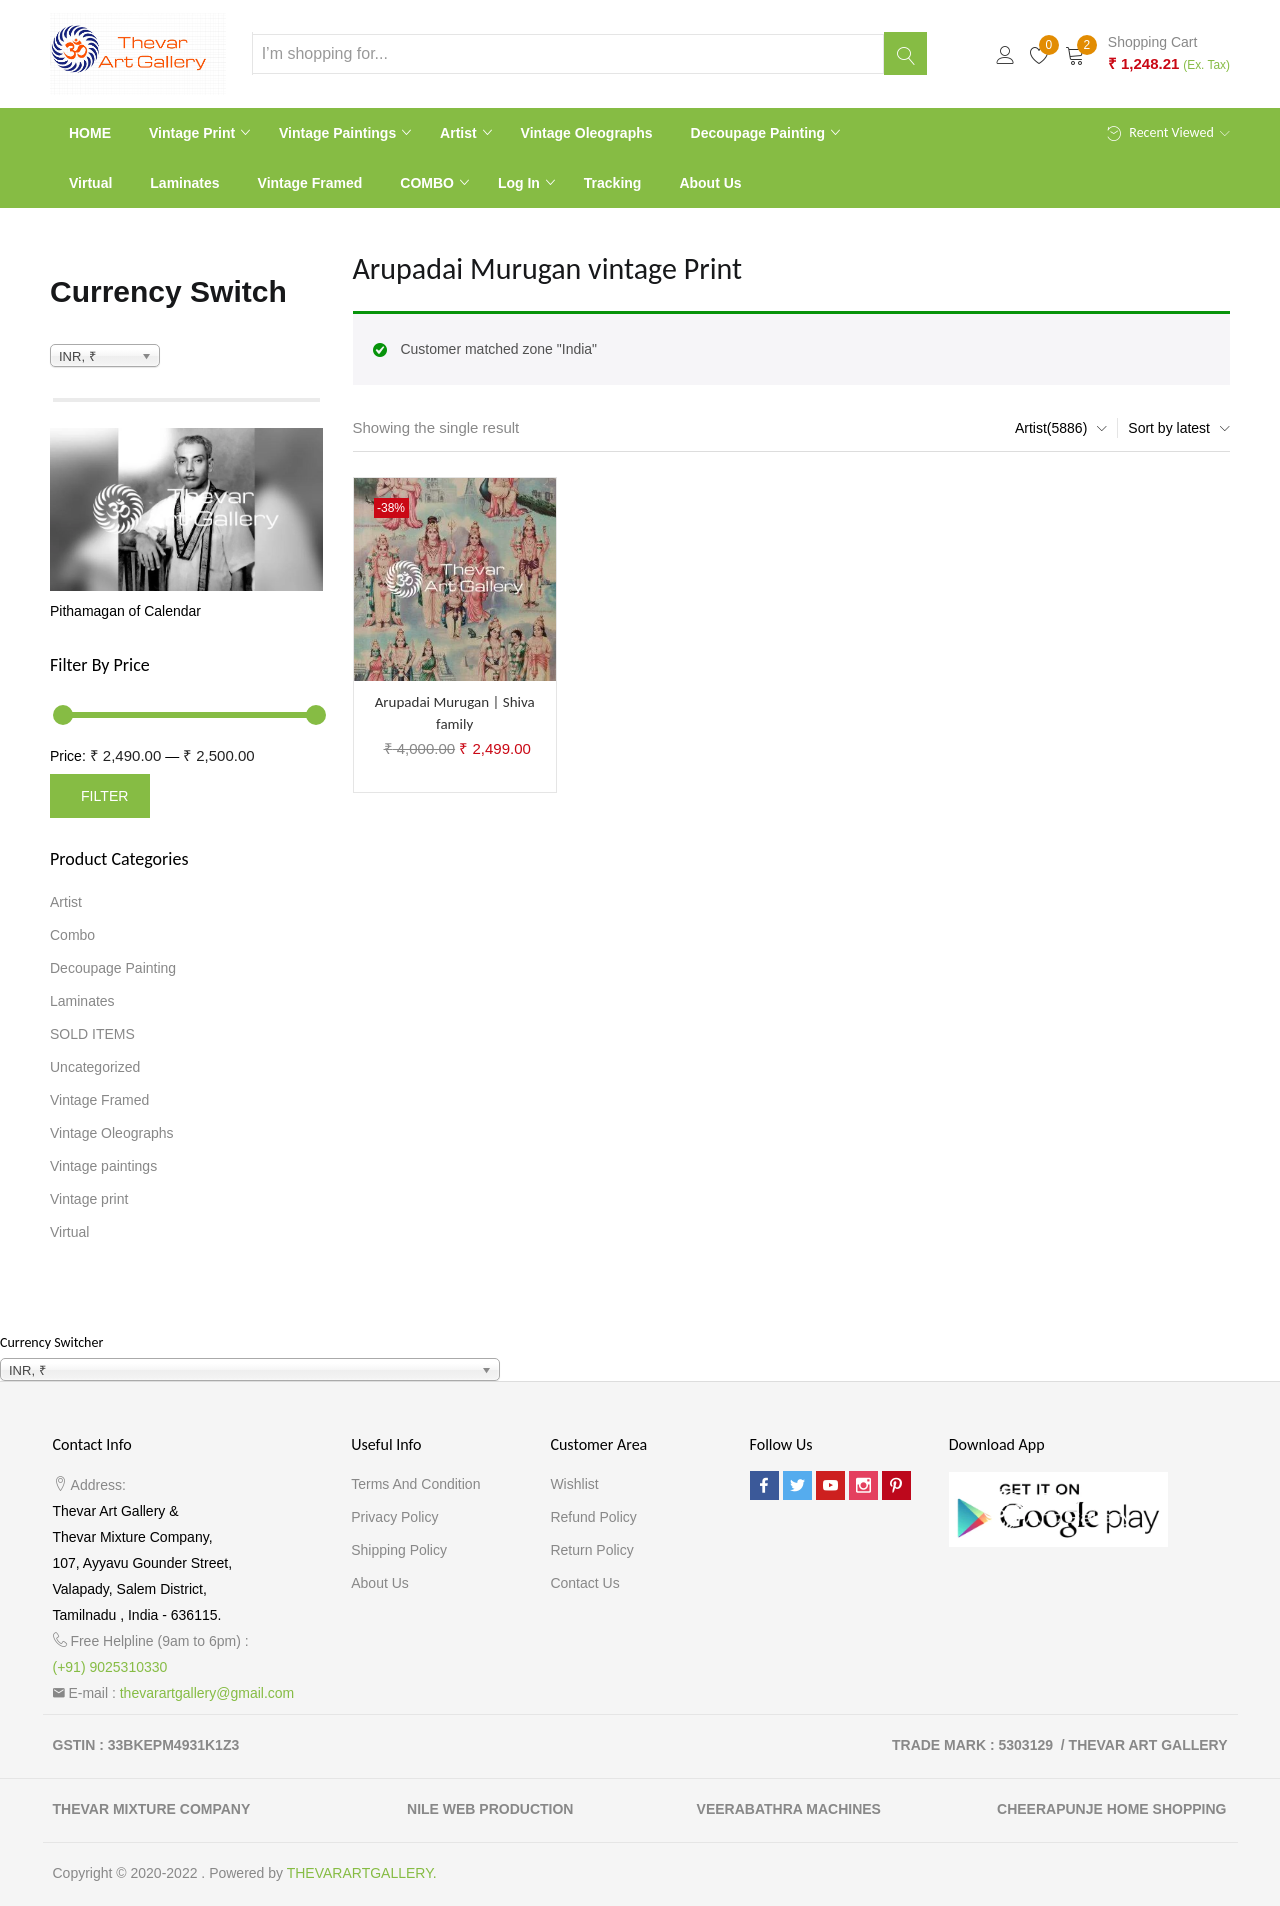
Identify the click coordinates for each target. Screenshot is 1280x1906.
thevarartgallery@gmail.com (207, 1693)
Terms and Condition (415, 1484)
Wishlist (574, 1484)
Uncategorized (95, 1067)
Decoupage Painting (760, 133)
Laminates (184, 183)
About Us (710, 183)
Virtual (90, 183)
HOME (90, 133)
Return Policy (591, 1550)
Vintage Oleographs (587, 133)
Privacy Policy (394, 1517)
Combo (72, 935)
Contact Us (584, 1583)
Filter (104, 796)
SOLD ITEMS (92, 1034)
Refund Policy (593, 1517)
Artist (460, 133)
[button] (1147, 53)
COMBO (429, 183)
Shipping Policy (399, 1550)
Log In (521, 183)
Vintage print (194, 133)
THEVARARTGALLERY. (362, 1873)
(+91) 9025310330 (110, 1667)
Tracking (613, 183)
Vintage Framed (310, 183)
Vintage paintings (339, 133)
